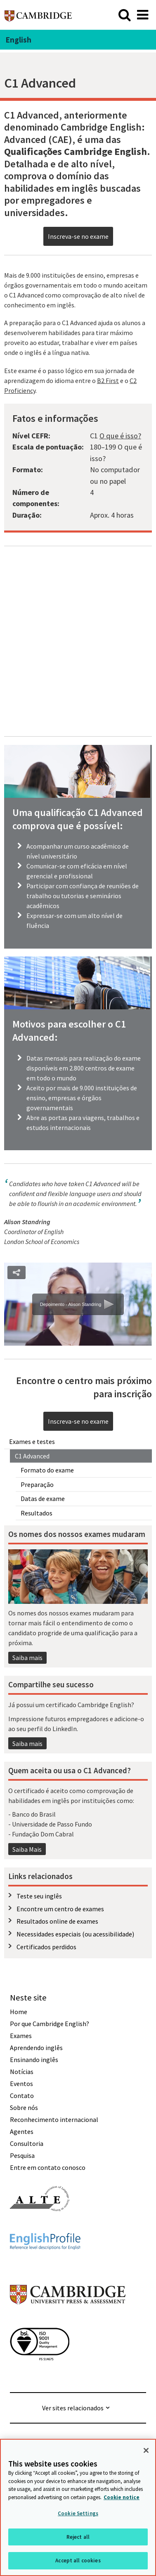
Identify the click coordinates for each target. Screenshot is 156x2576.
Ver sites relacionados (73, 2408)
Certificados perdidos (46, 1947)
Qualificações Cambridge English (75, 151)
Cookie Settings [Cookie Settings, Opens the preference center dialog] (78, 2513)
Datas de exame (43, 1498)
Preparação (37, 1484)
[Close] (146, 2450)
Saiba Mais (27, 1849)
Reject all (78, 2536)
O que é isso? (120, 435)
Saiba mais (27, 1657)
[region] (78, 2507)
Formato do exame (47, 1470)
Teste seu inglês (39, 1896)
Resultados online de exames (57, 1921)
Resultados (36, 1513)
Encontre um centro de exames (60, 1909)
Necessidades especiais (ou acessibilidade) (75, 1934)
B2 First (108, 380)
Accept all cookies (77, 2560)
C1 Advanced (32, 1456)
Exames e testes (32, 1441)
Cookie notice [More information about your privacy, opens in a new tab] (121, 2497)
